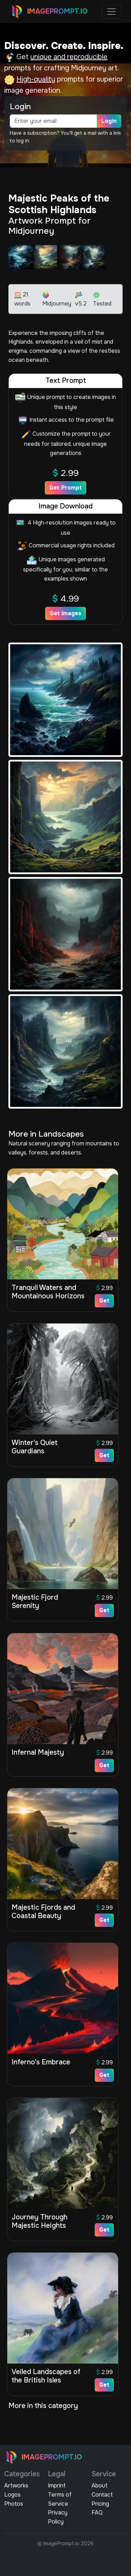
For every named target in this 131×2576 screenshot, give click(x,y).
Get (104, 1300)
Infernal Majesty (38, 1752)
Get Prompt (65, 487)
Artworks (16, 2485)
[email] (53, 121)
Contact (102, 2494)
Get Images (65, 613)
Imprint (57, 2485)
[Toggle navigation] (111, 12)
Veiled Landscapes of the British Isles (46, 2376)
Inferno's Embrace (41, 2062)
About (100, 2485)
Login (109, 121)
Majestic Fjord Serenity (35, 1601)
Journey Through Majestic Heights (39, 2221)
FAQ (97, 2512)
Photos (13, 2503)
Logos (12, 2494)
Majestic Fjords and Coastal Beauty (43, 1911)
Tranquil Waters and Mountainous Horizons (48, 1291)
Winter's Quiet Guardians (35, 1446)
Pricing (100, 2503)
